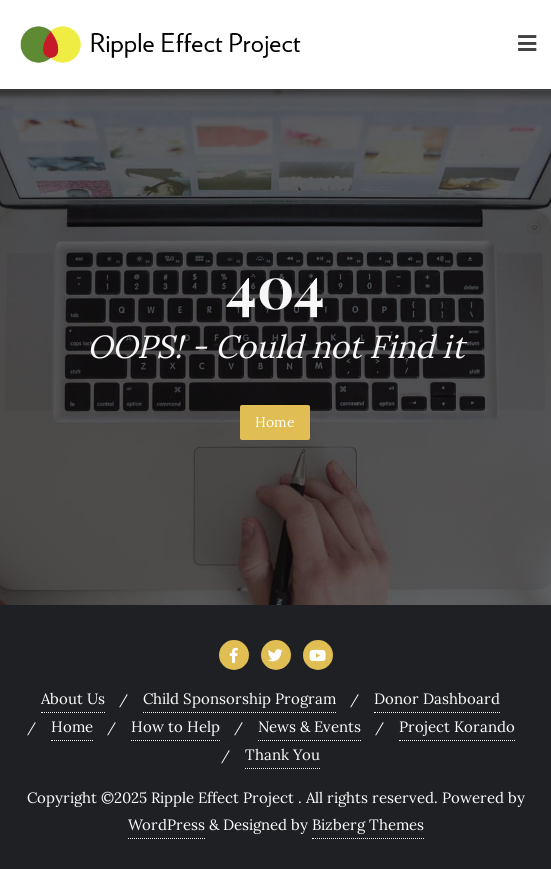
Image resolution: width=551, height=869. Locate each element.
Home (275, 422)
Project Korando (457, 726)
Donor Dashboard (437, 698)
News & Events (309, 726)
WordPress (166, 824)
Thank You (282, 754)
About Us (73, 698)
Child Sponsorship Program (239, 698)
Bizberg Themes (368, 824)
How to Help (175, 726)
